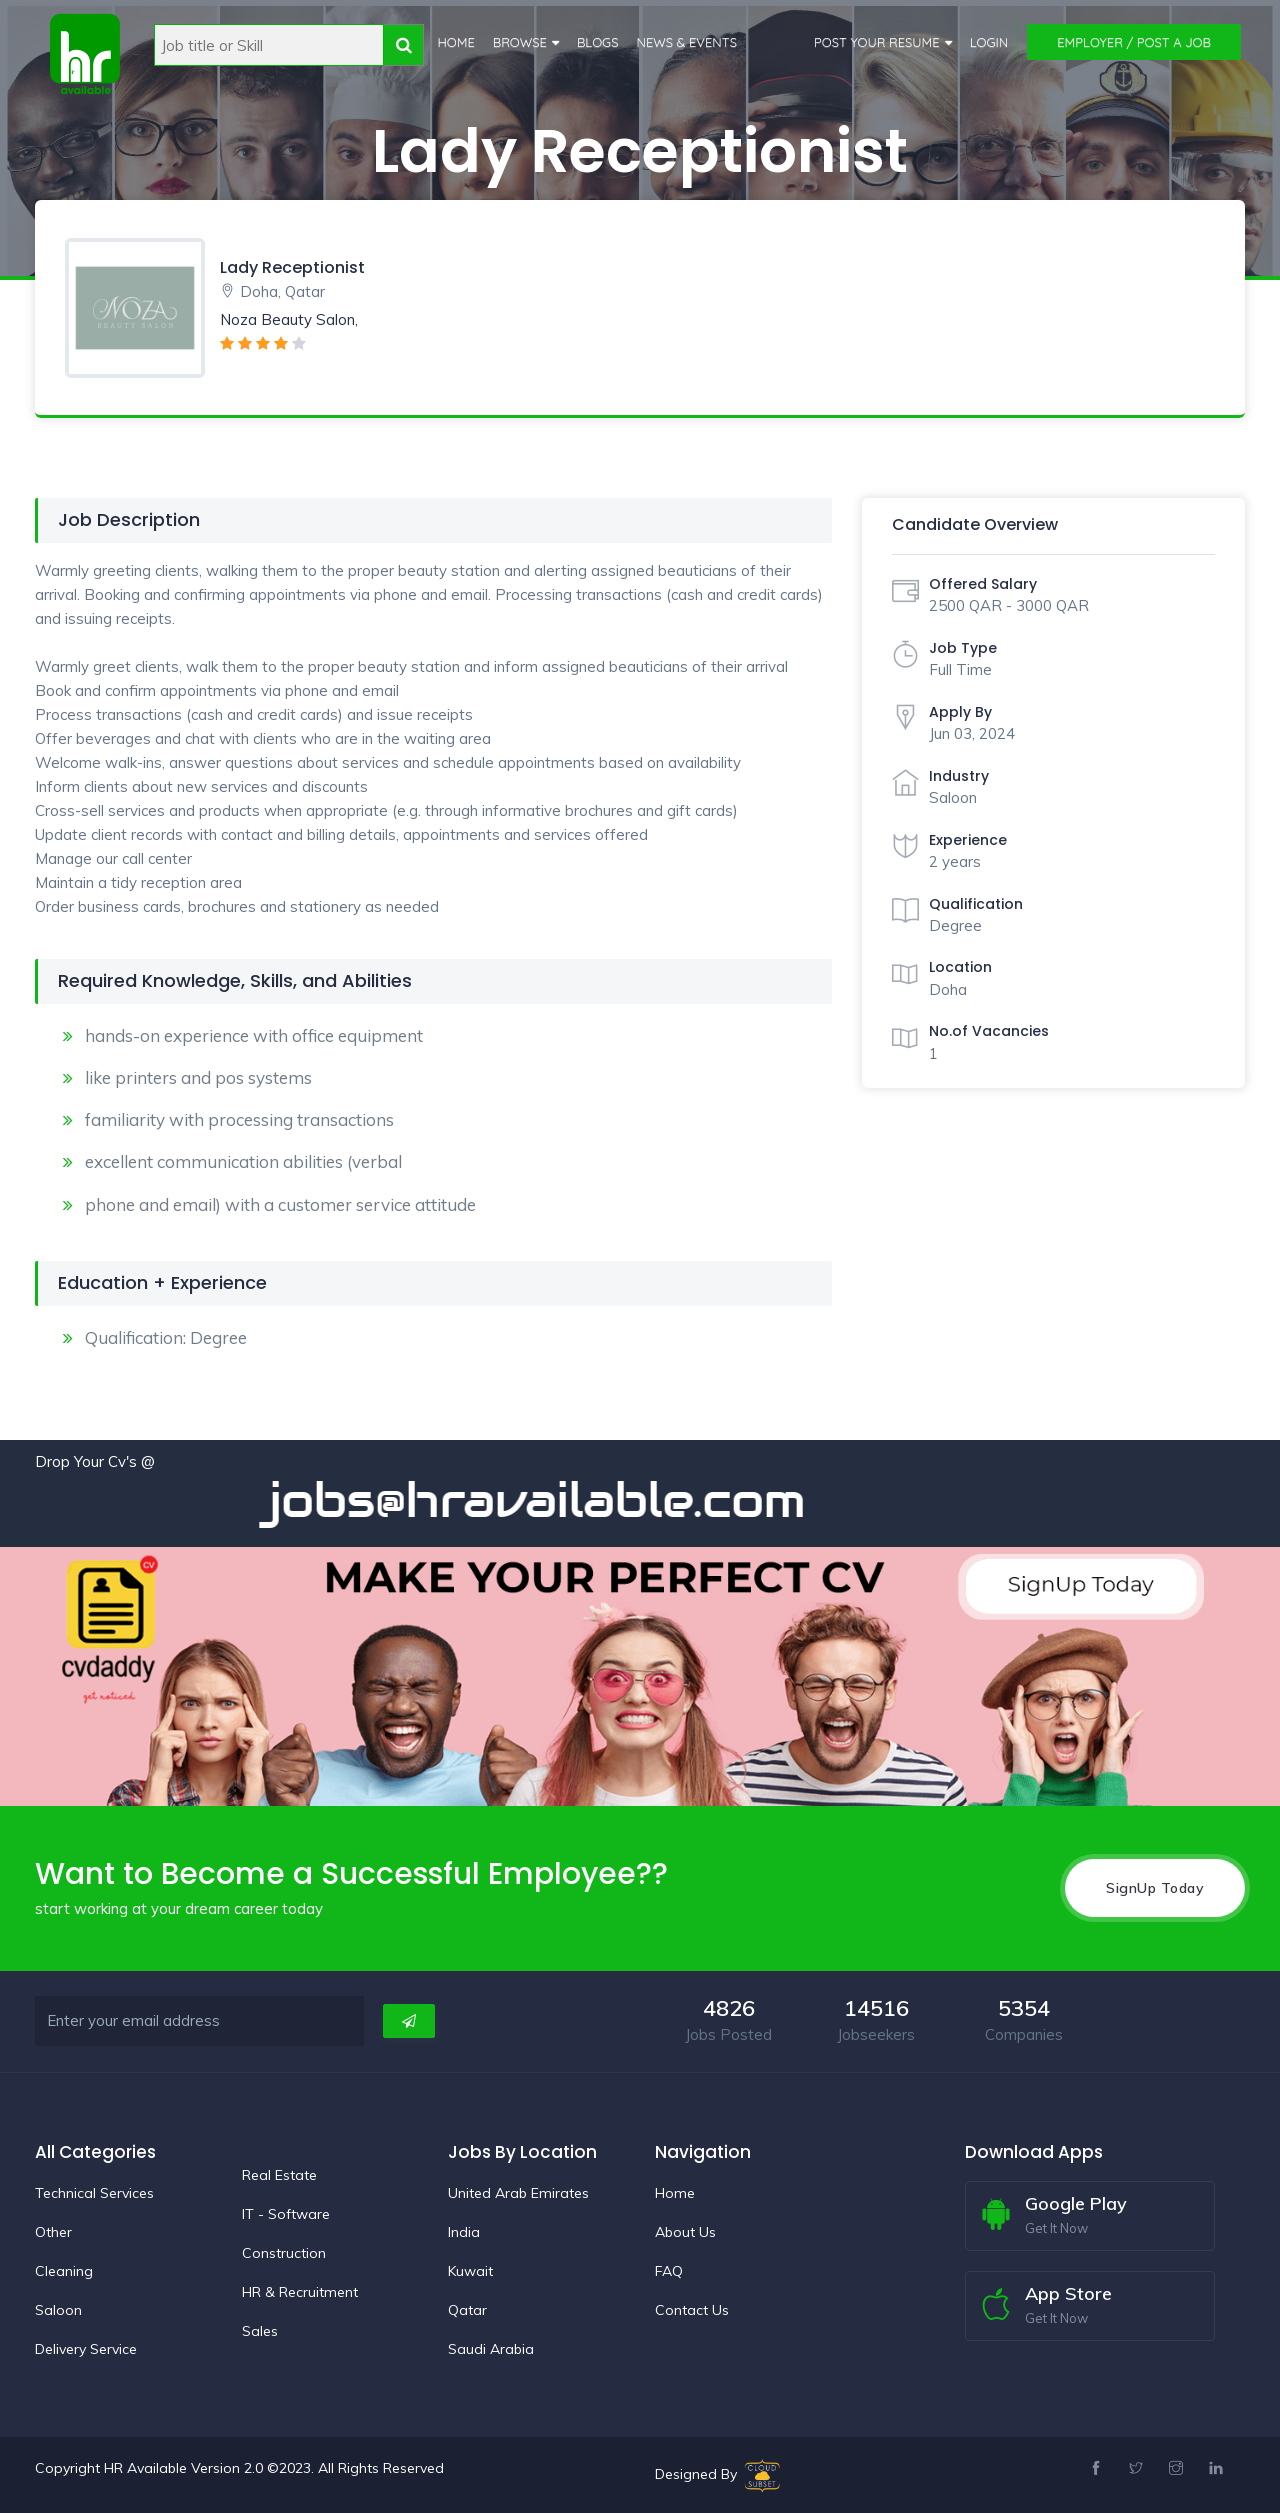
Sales (260, 2330)
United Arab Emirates (518, 2192)
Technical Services (94, 2192)
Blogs (598, 42)
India (464, 2231)
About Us (685, 2231)
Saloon (58, 2309)
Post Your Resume (877, 42)
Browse (519, 42)
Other (53, 2231)
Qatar (467, 2309)
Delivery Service (86, 2348)
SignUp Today (1155, 1887)
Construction (284, 2252)
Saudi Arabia (491, 2348)
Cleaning (64, 2270)
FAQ (669, 2270)
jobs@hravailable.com (581, 1500)
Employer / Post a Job (1134, 42)
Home (455, 42)
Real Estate (279, 2174)
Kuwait (470, 2270)
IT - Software (286, 2213)
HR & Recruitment (300, 2291)
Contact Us (692, 2309)
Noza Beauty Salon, (289, 319)
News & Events (686, 42)
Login (989, 42)
